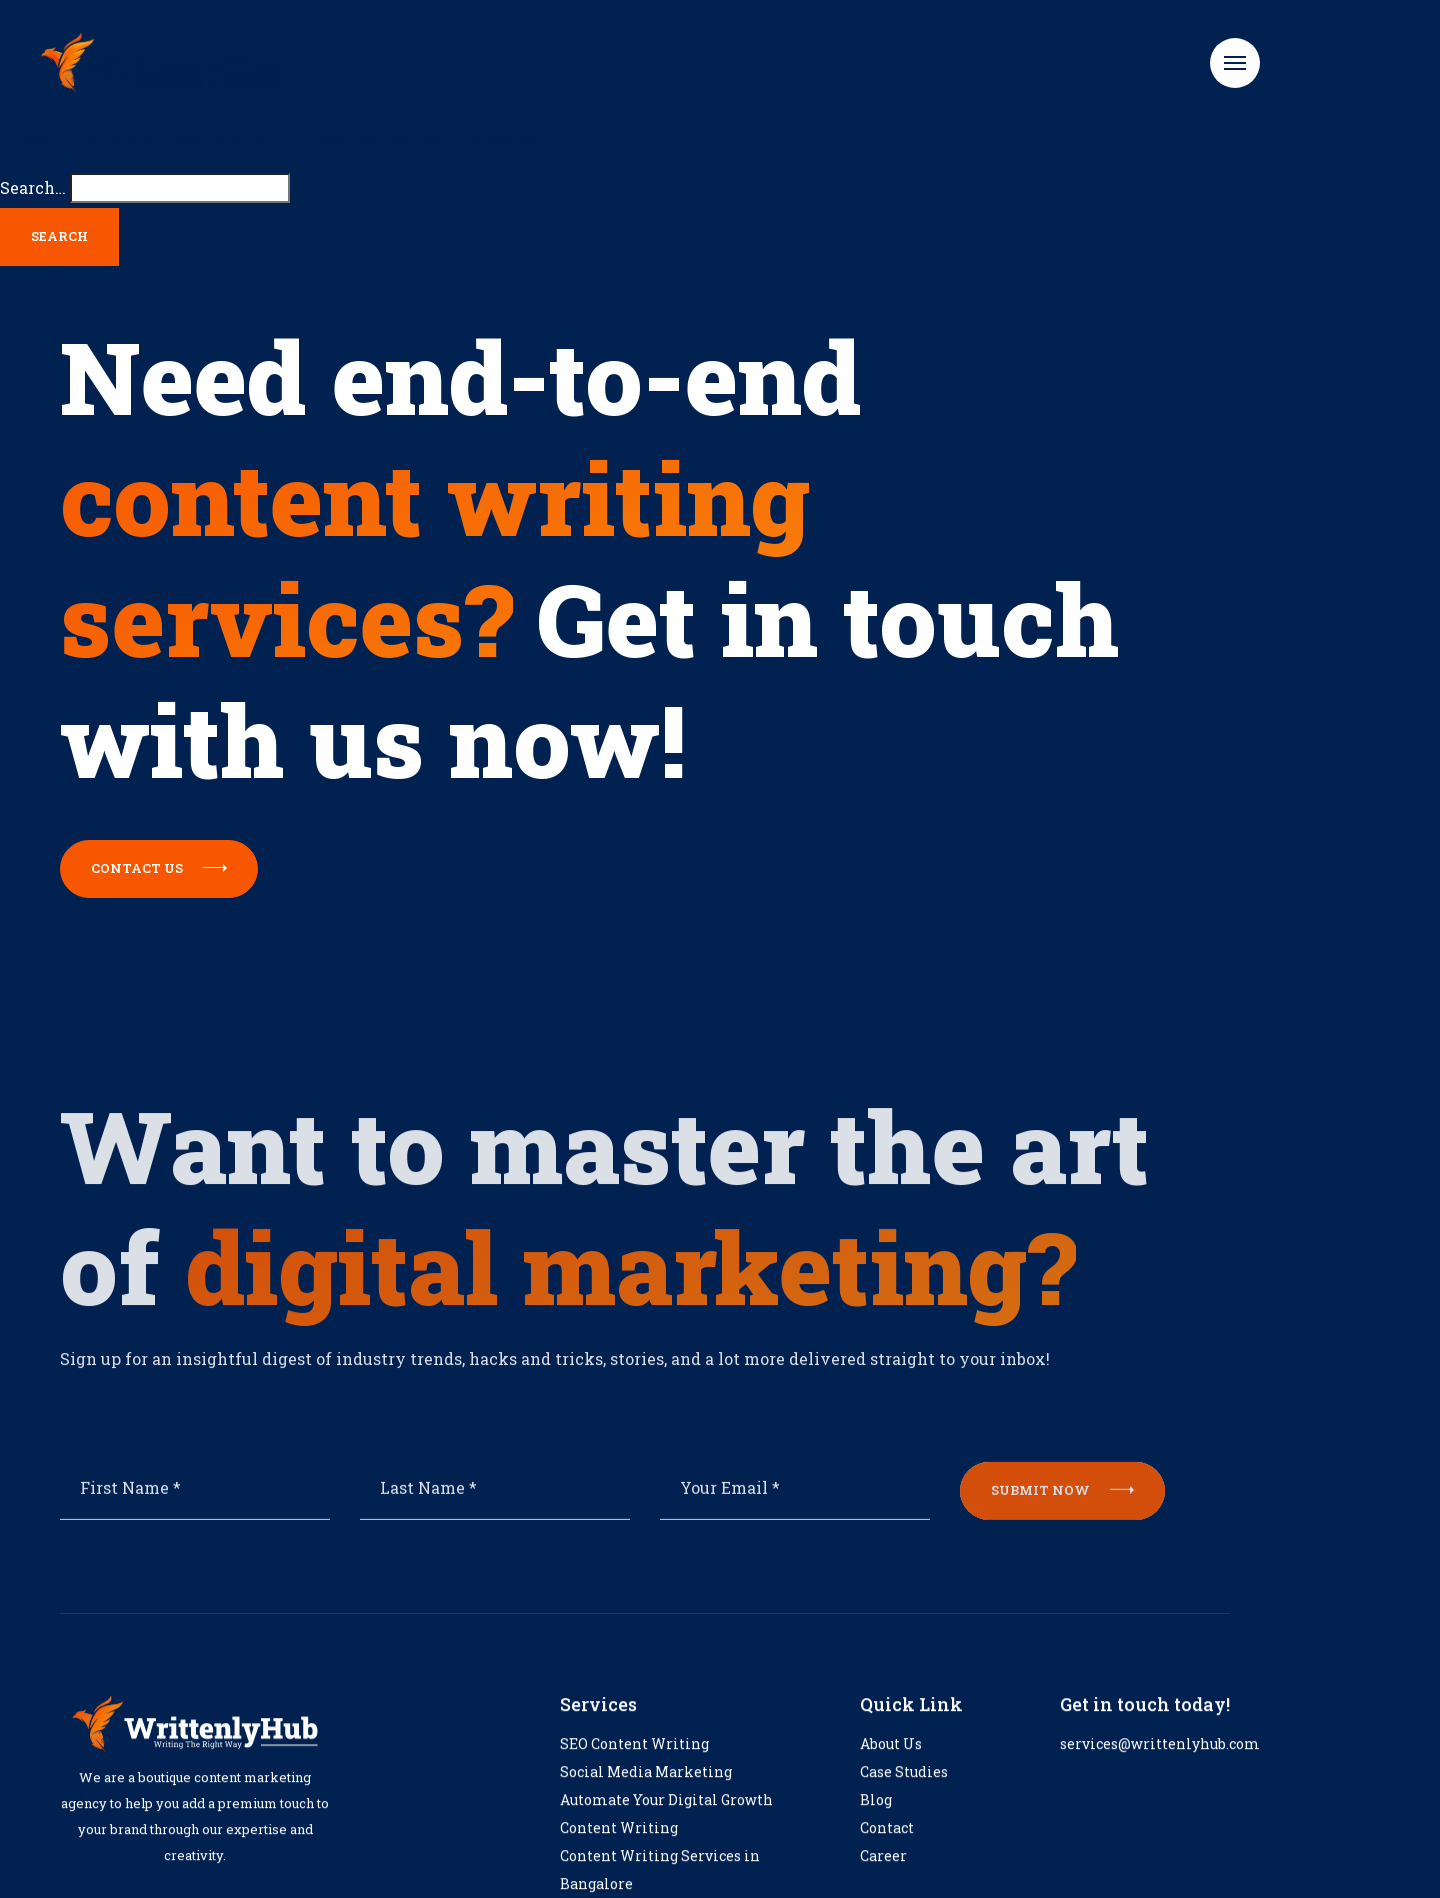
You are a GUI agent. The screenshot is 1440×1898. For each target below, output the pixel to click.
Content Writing (619, 1849)
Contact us (159, 868)
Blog (876, 1821)
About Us (891, 1765)
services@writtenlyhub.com (1160, 1765)
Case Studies (904, 1793)
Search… (33, 187)
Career (883, 1877)
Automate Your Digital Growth (666, 1821)
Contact (887, 1849)
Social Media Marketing (646, 1793)
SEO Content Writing (634, 1765)
